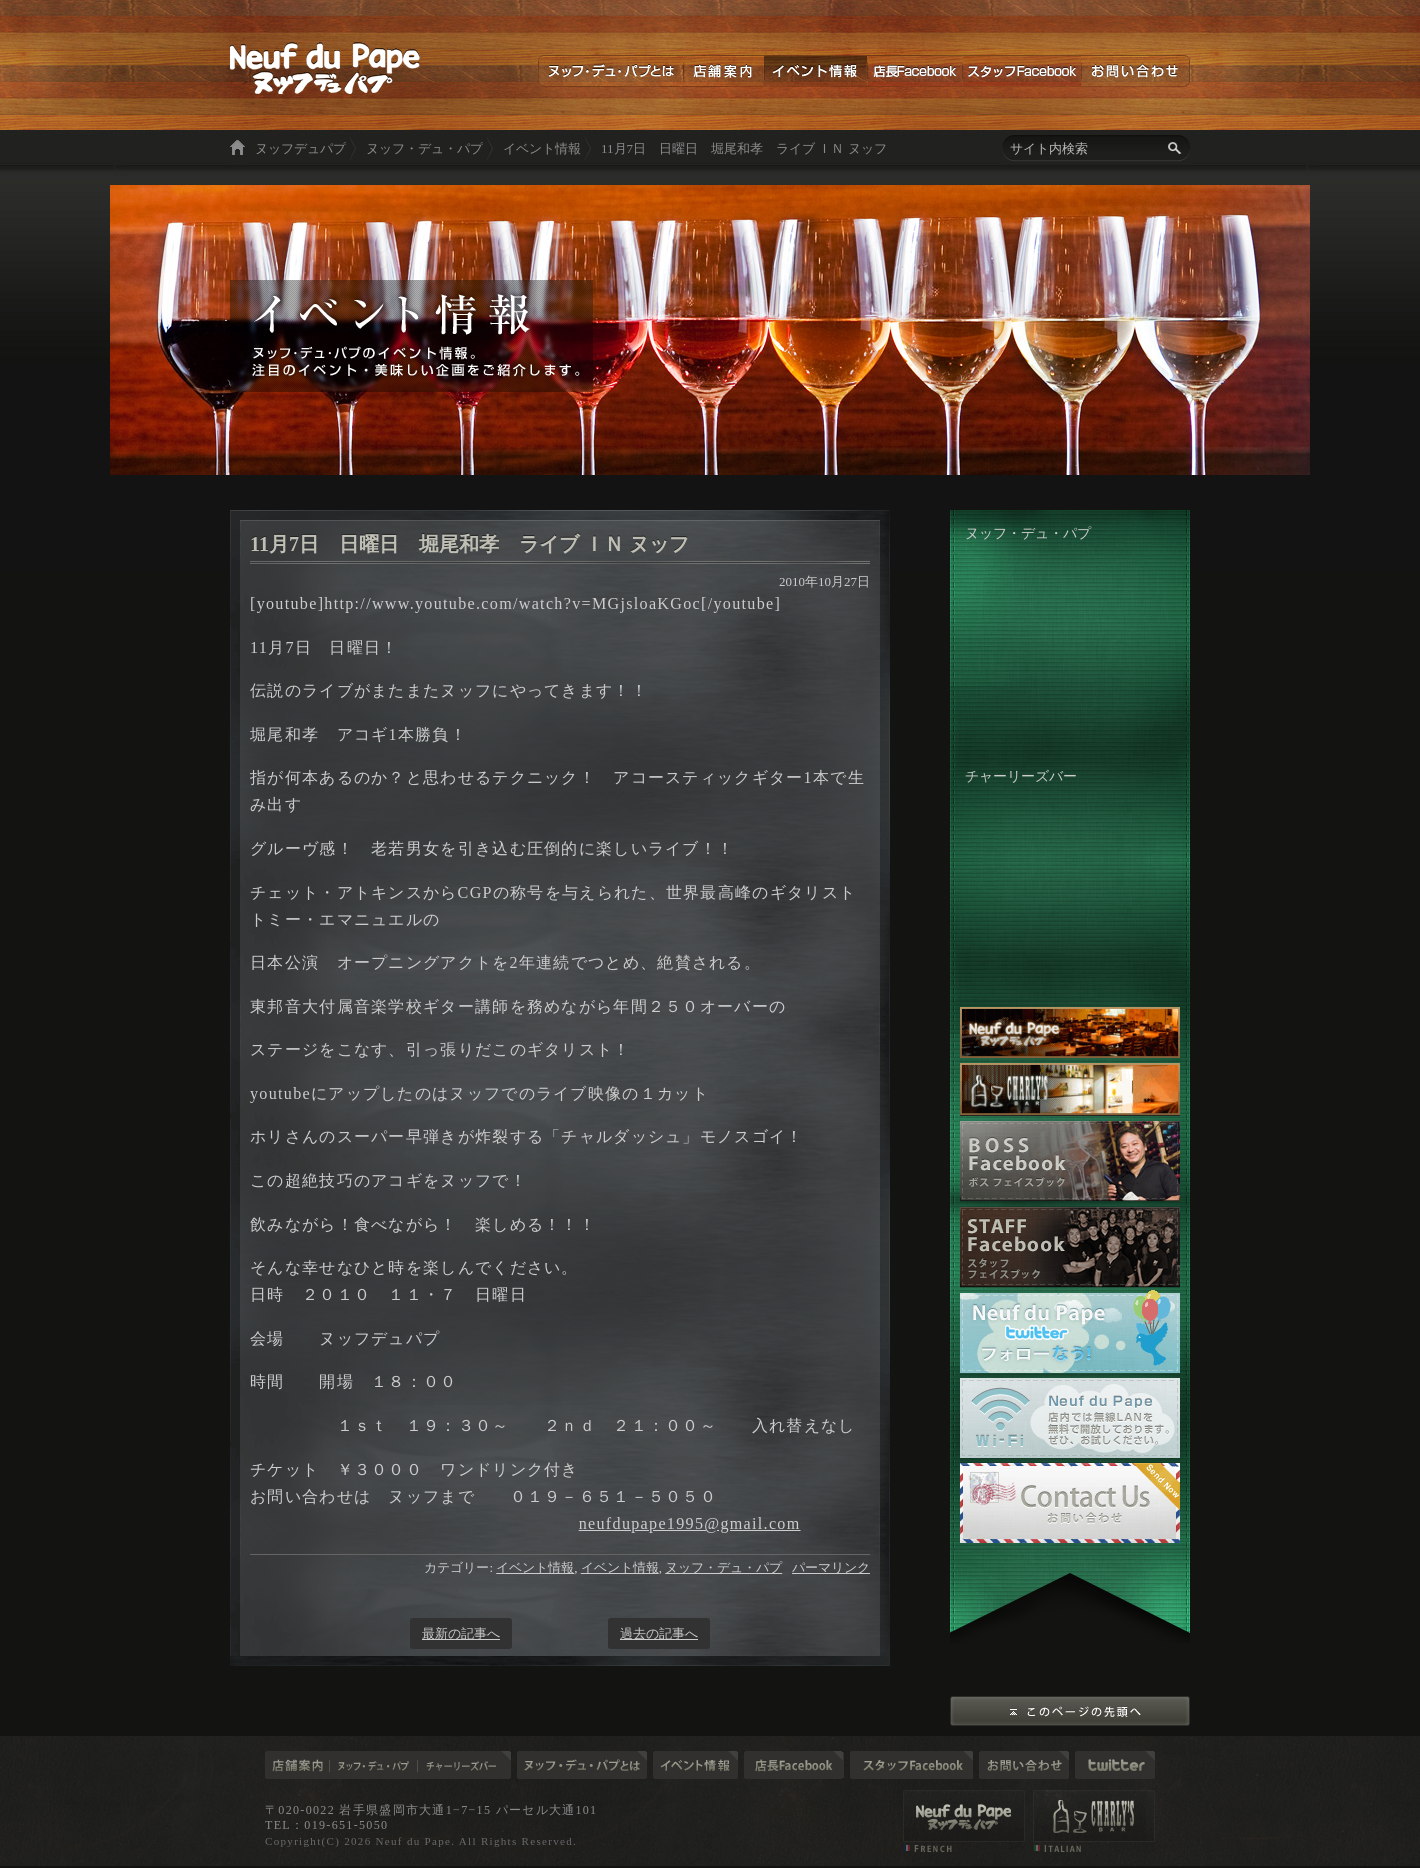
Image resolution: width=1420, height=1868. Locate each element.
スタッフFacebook (1021, 71)
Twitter (1115, 1765)
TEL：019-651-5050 (326, 1825)
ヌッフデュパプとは (610, 71)
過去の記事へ (659, 1633)
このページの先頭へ (1070, 1711)
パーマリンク (831, 1567)
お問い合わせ (1135, 71)
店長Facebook (914, 71)
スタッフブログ (911, 1765)
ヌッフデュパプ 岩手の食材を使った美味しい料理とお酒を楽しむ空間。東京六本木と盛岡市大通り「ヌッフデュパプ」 (325, 68)
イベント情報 (815, 71)
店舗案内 (723, 71)
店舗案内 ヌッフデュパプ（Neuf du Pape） (964, 1821)
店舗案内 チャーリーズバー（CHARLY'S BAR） (1094, 1821)
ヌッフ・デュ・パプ (424, 148)
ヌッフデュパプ (300, 148)
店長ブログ (794, 1765)
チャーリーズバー (464, 1765)
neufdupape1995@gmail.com (690, 1523)
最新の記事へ (461, 1633)
